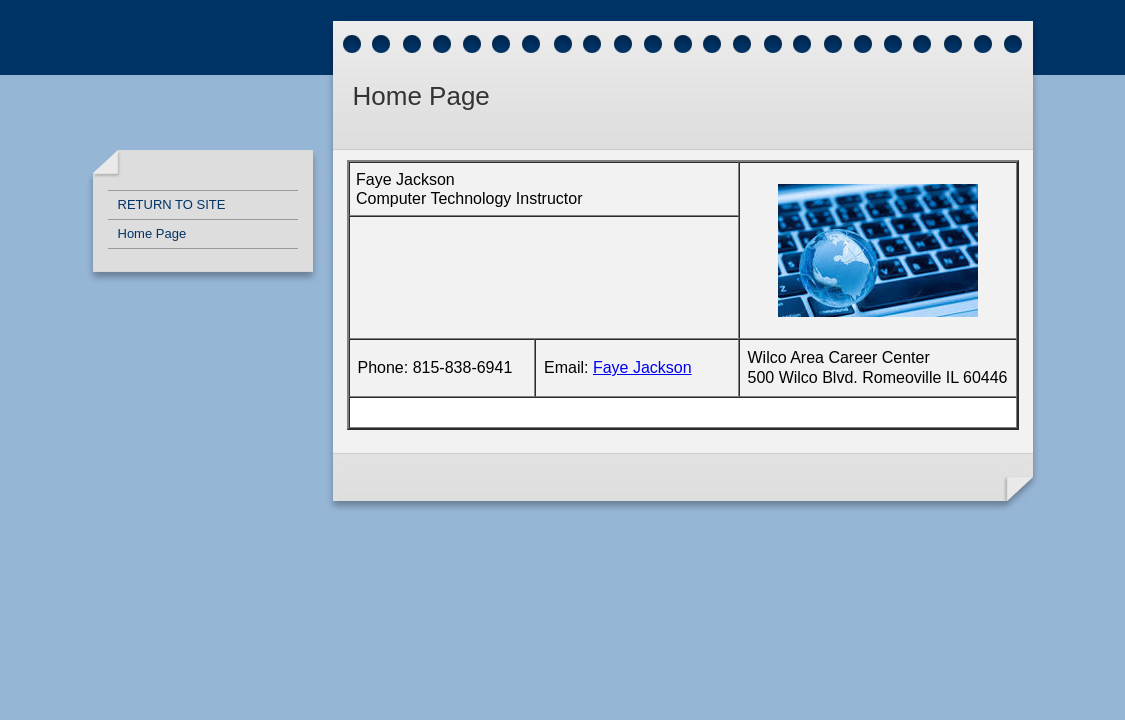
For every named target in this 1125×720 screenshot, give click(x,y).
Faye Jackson (642, 367)
